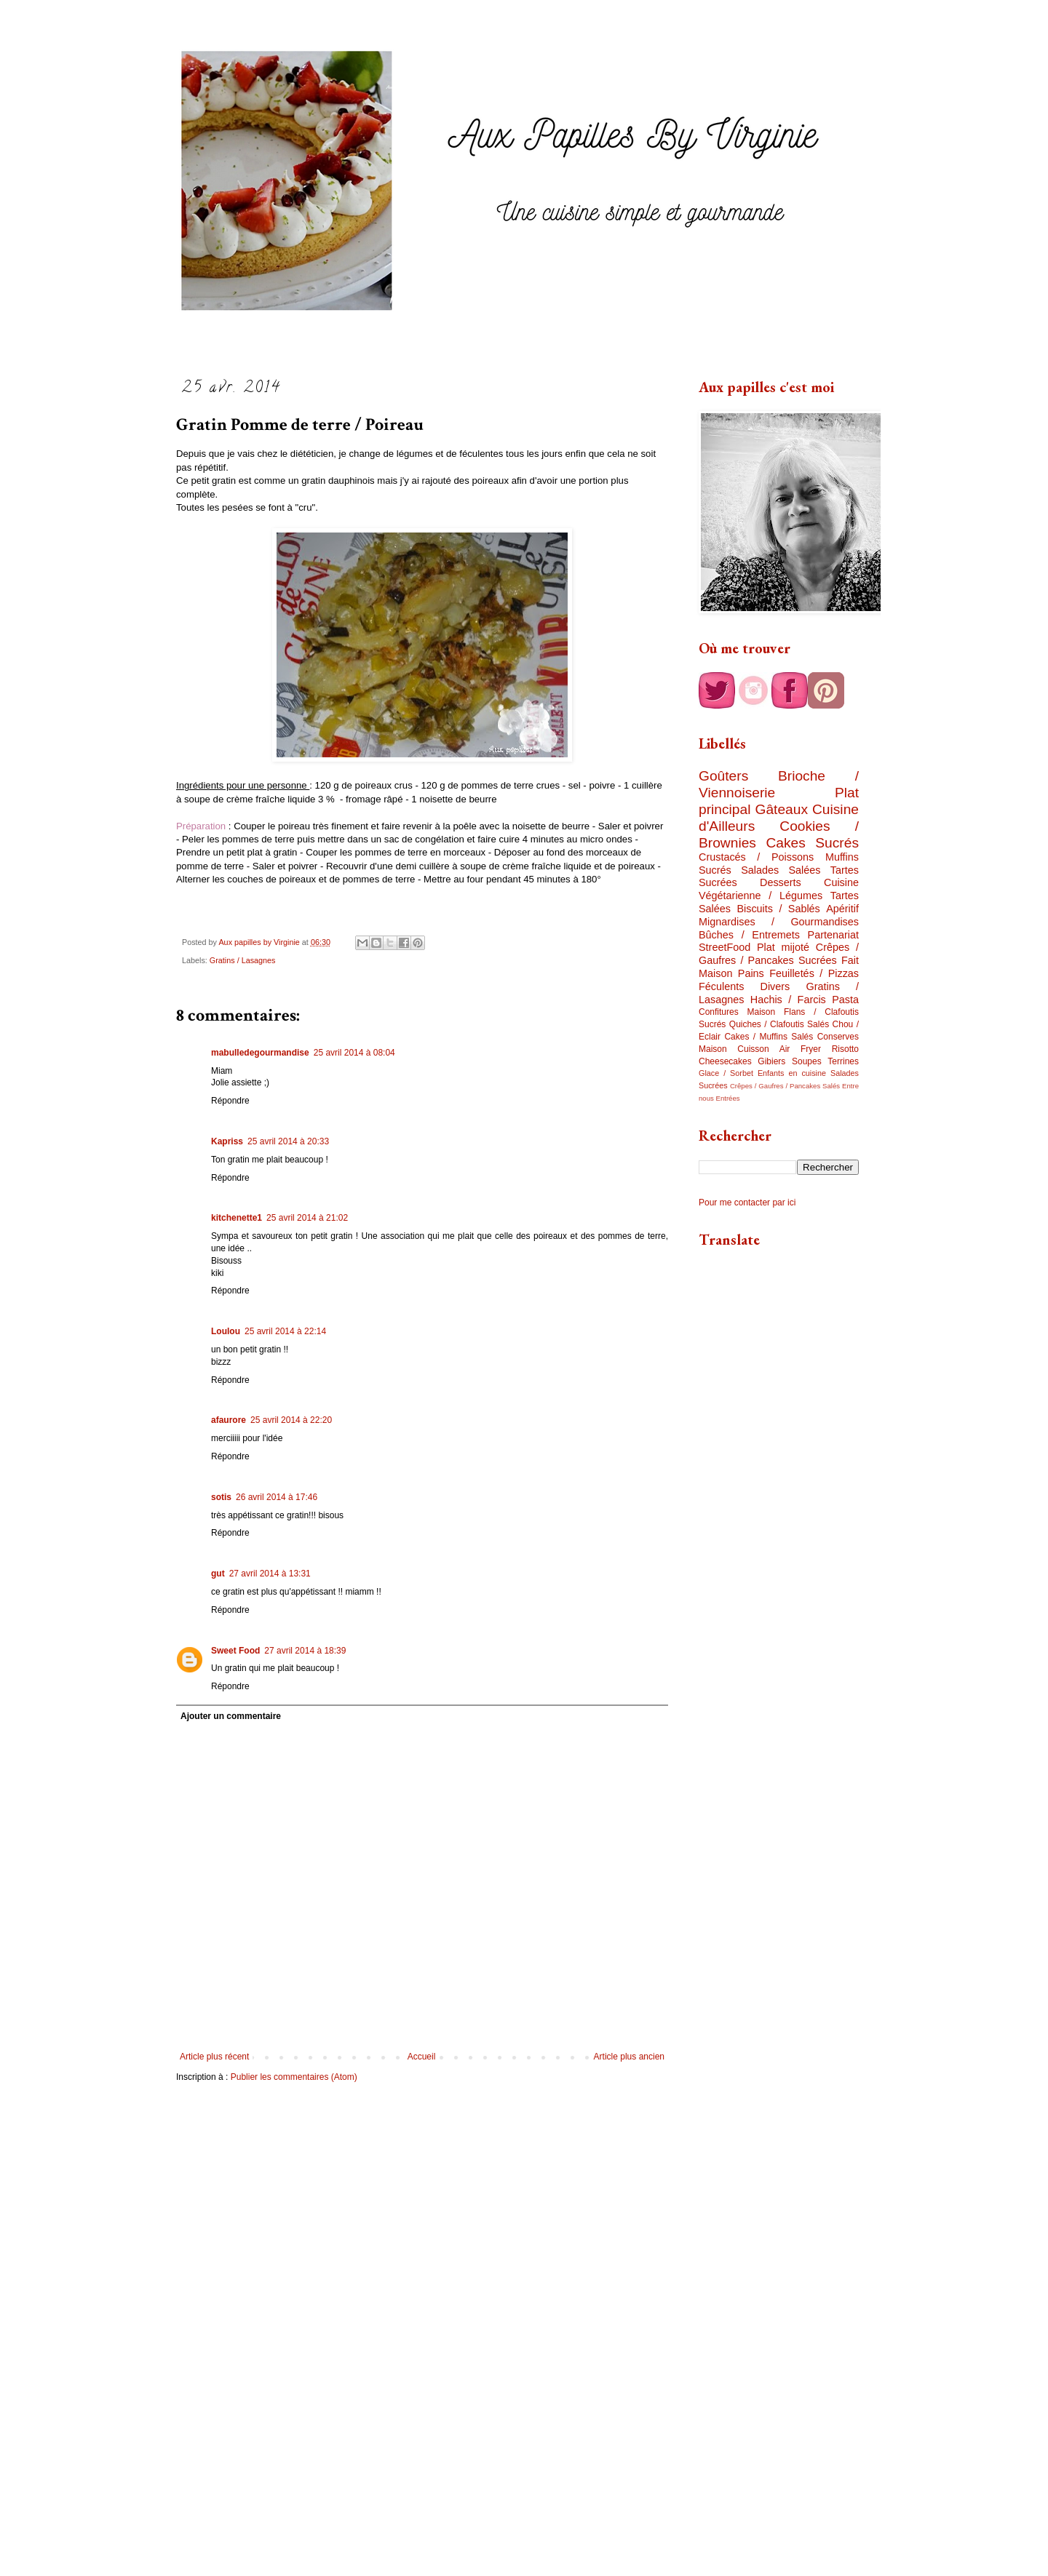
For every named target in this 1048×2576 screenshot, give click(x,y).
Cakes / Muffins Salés (768, 1037)
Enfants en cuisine (792, 1073)
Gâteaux (781, 809)
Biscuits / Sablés (778, 908)
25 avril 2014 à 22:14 (285, 1331)
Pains (751, 973)
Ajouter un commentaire (230, 1716)
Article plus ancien (629, 2056)
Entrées (727, 1098)
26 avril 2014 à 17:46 (276, 1497)
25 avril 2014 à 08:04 (354, 1053)
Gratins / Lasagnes (243, 960)
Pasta (845, 999)
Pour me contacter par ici (747, 1202)
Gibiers (771, 1061)
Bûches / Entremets (749, 935)
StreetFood (724, 947)
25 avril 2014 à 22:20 (291, 1420)
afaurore (228, 1420)
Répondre (230, 1101)
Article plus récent (214, 2056)
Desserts (780, 882)
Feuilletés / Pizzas (814, 973)
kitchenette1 (236, 1218)
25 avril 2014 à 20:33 (288, 1141)
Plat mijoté (783, 947)
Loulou (225, 1331)
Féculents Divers (744, 986)
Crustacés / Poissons (756, 857)
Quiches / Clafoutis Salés (779, 1024)
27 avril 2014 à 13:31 (270, 1573)
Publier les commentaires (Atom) (294, 2077)
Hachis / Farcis (788, 999)
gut (218, 1573)
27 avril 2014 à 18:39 (305, 1651)
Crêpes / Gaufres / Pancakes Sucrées (779, 953)
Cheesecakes (725, 1061)
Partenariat (833, 935)
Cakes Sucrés (812, 842)
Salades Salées (780, 870)
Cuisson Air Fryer (779, 1049)
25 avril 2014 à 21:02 (307, 1218)
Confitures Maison (737, 1012)
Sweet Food (235, 1651)
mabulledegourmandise (260, 1053)
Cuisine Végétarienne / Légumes (779, 889)
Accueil (422, 2056)
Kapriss (227, 1141)
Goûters (723, 775)
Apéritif (842, 908)
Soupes (807, 1061)
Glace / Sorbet (726, 1073)
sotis (221, 1497)
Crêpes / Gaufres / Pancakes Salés (785, 1086)
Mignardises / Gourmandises (779, 922)
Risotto (845, 1049)
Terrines (843, 1061)
